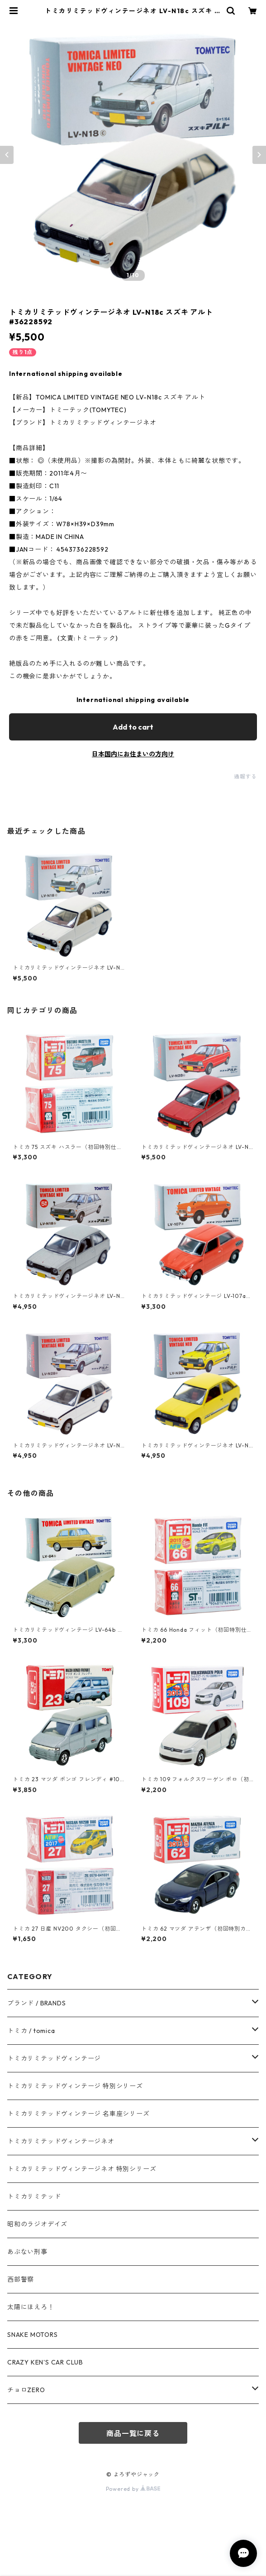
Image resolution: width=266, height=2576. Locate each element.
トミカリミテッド (34, 2196)
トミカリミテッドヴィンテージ (54, 2058)
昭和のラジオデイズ (37, 2224)
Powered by (133, 2488)
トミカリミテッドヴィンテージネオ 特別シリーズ (81, 2169)
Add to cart (133, 726)
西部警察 (20, 2279)
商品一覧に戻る (133, 2433)
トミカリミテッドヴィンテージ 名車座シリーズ (78, 2114)
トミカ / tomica (31, 2031)
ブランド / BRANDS (36, 2003)
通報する (245, 776)
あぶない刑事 (27, 2252)
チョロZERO (26, 2390)
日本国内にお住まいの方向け (133, 754)
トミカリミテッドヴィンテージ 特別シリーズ (75, 2086)
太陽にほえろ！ (30, 2307)
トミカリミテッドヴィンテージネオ (60, 2141)
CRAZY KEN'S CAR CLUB (45, 2362)
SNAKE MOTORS (32, 2335)
